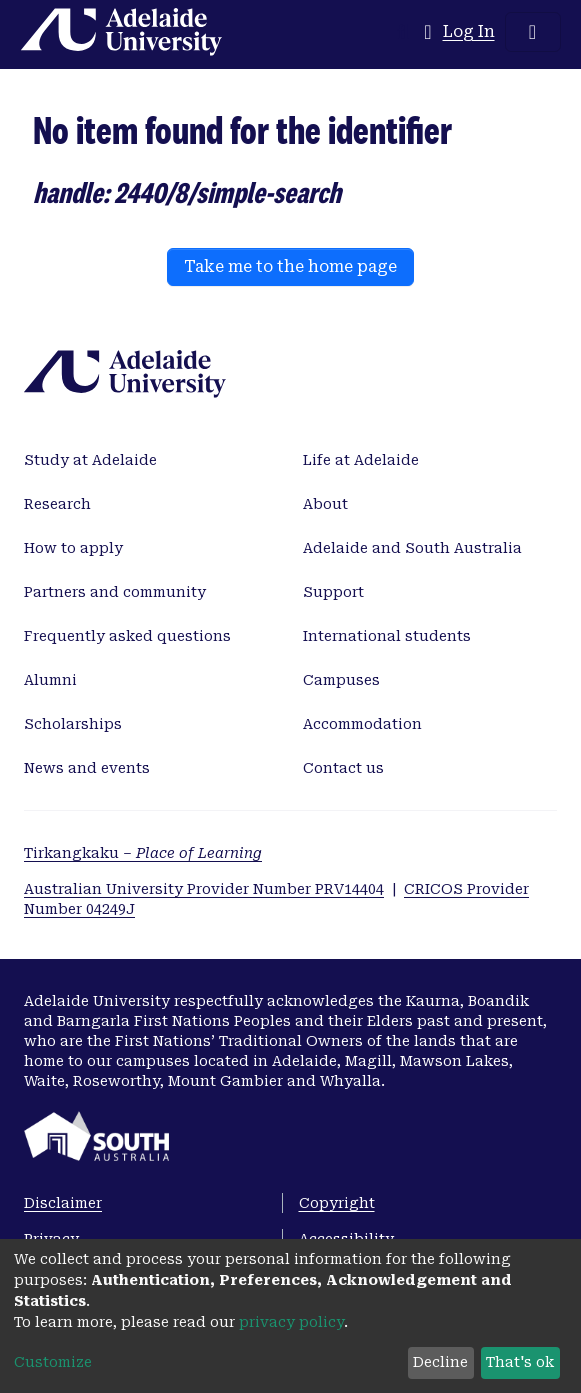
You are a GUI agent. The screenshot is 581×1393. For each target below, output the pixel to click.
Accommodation (362, 724)
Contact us (343, 768)
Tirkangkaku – (143, 853)
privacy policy (291, 1322)
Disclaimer (63, 1203)
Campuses (341, 680)
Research (57, 504)
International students (387, 636)
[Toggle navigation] (533, 32)
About (325, 504)
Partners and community (115, 592)
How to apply (73, 548)
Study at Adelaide (90, 460)
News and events (87, 768)
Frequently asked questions (127, 636)
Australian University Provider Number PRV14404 (204, 889)
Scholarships (73, 724)
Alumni (50, 680)
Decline (440, 1362)
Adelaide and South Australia (412, 548)
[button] (428, 32)
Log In (470, 31)
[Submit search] (403, 32)
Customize (53, 1362)
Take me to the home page (290, 266)
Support (333, 592)
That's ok (520, 1362)
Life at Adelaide (361, 460)
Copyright (337, 1203)
